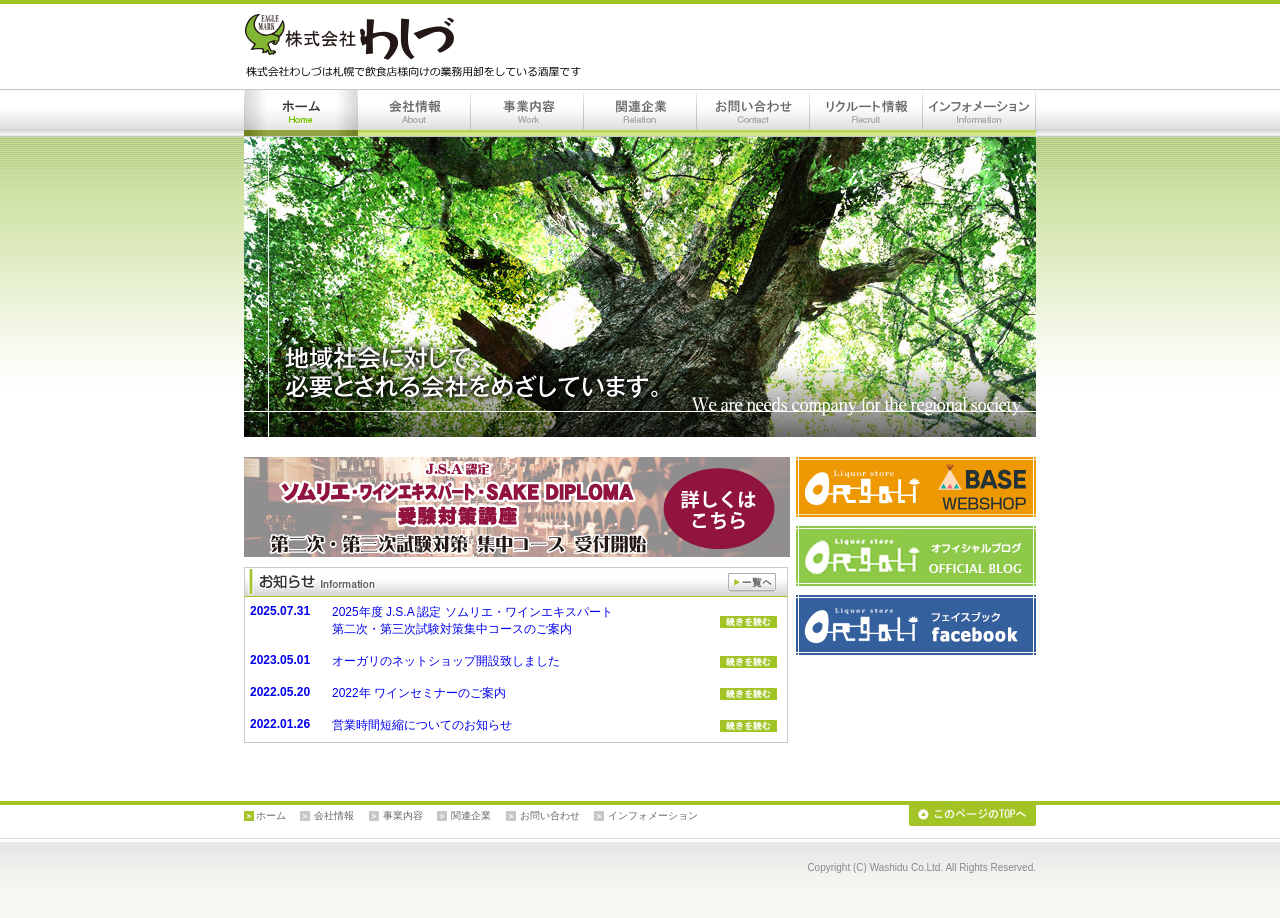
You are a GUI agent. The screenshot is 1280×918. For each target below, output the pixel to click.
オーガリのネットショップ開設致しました (446, 661)
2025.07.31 (280, 611)
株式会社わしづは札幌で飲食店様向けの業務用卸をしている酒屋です (416, 46)
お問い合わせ (753, 113)
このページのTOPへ (972, 815)
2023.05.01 (280, 660)
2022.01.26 (280, 724)
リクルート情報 (866, 113)
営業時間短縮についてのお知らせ (422, 725)
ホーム (301, 113)
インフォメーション (979, 113)
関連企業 (640, 113)
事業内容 (527, 113)
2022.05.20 (280, 692)
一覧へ (752, 582)
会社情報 (414, 113)
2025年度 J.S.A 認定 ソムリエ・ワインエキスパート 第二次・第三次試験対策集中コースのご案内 (472, 620)
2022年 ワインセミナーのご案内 (419, 693)
